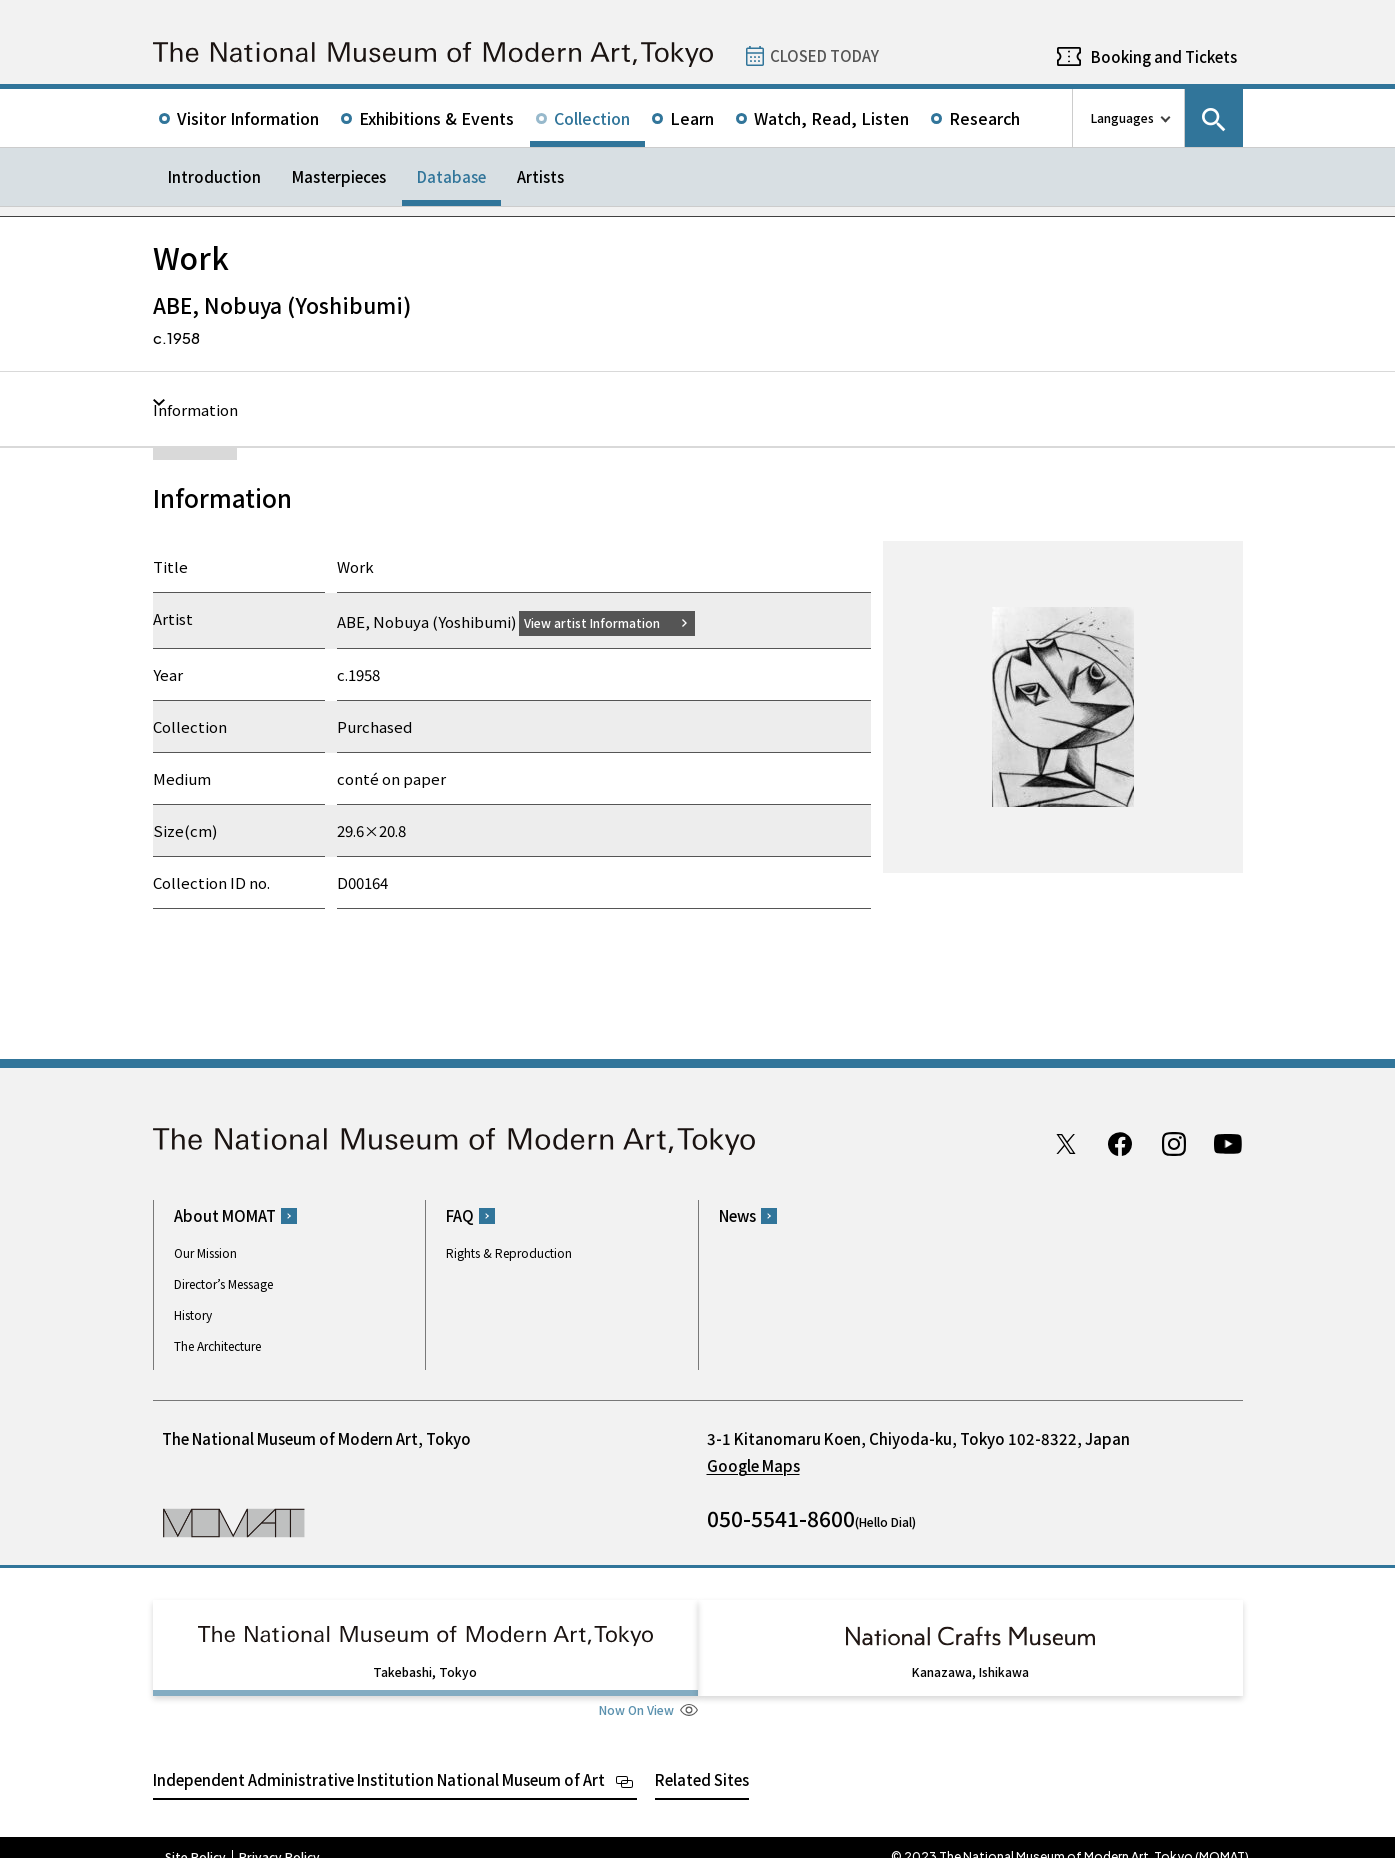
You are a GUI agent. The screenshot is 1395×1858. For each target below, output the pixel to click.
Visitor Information (248, 118)
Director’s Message (223, 1283)
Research (984, 118)
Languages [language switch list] (1122, 117)
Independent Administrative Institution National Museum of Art (379, 1760)
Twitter (1066, 1143)
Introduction (214, 176)
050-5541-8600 (781, 1518)
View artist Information (604, 621)
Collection (592, 118)
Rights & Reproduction (509, 1252)
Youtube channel (1228, 1143)
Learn (692, 118)
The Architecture (217, 1345)
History (193, 1314)
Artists (540, 176)
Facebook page (1120, 1143)
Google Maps (753, 1465)
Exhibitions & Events (436, 118)
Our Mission (205, 1252)
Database (451, 176)
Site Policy (195, 1838)
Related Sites (702, 1760)
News (737, 1215)
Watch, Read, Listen (831, 118)
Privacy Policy (279, 1838)
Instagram (1174, 1143)
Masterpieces (339, 176)
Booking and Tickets (1164, 56)
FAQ (460, 1215)
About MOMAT (225, 1215)
